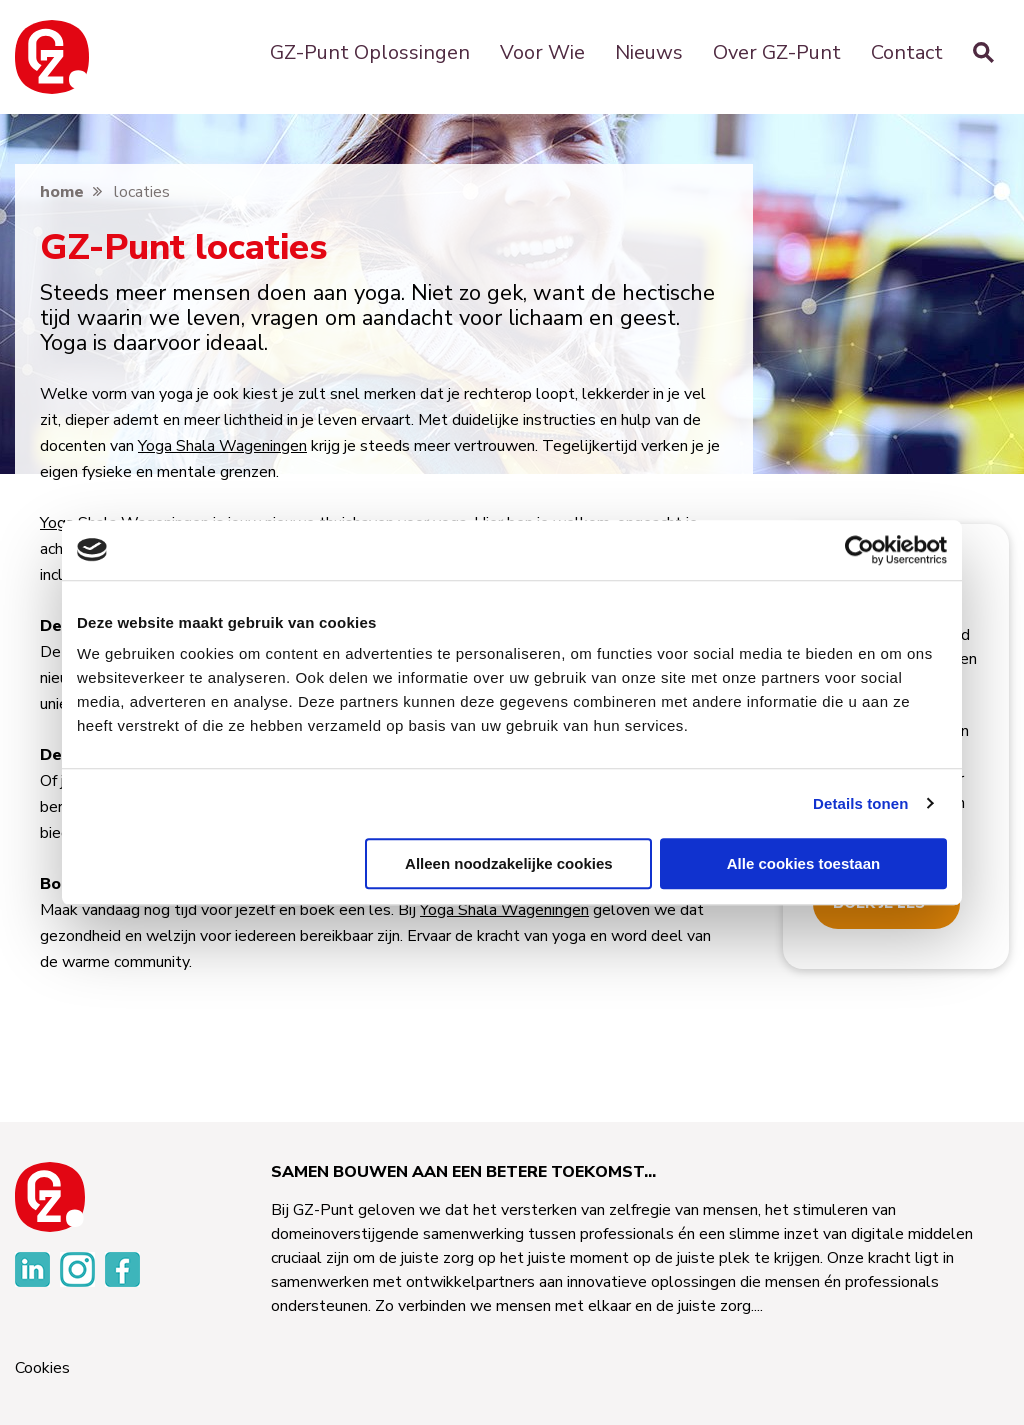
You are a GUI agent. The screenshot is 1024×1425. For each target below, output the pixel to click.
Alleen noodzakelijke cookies (509, 863)
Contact (907, 52)
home (62, 192)
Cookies (42, 1368)
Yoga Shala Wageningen (222, 446)
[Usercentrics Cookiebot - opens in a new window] (859, 550)
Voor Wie (542, 52)
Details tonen (860, 803)
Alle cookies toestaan (803, 863)
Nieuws (649, 52)
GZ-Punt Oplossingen (370, 52)
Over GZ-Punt (777, 52)
